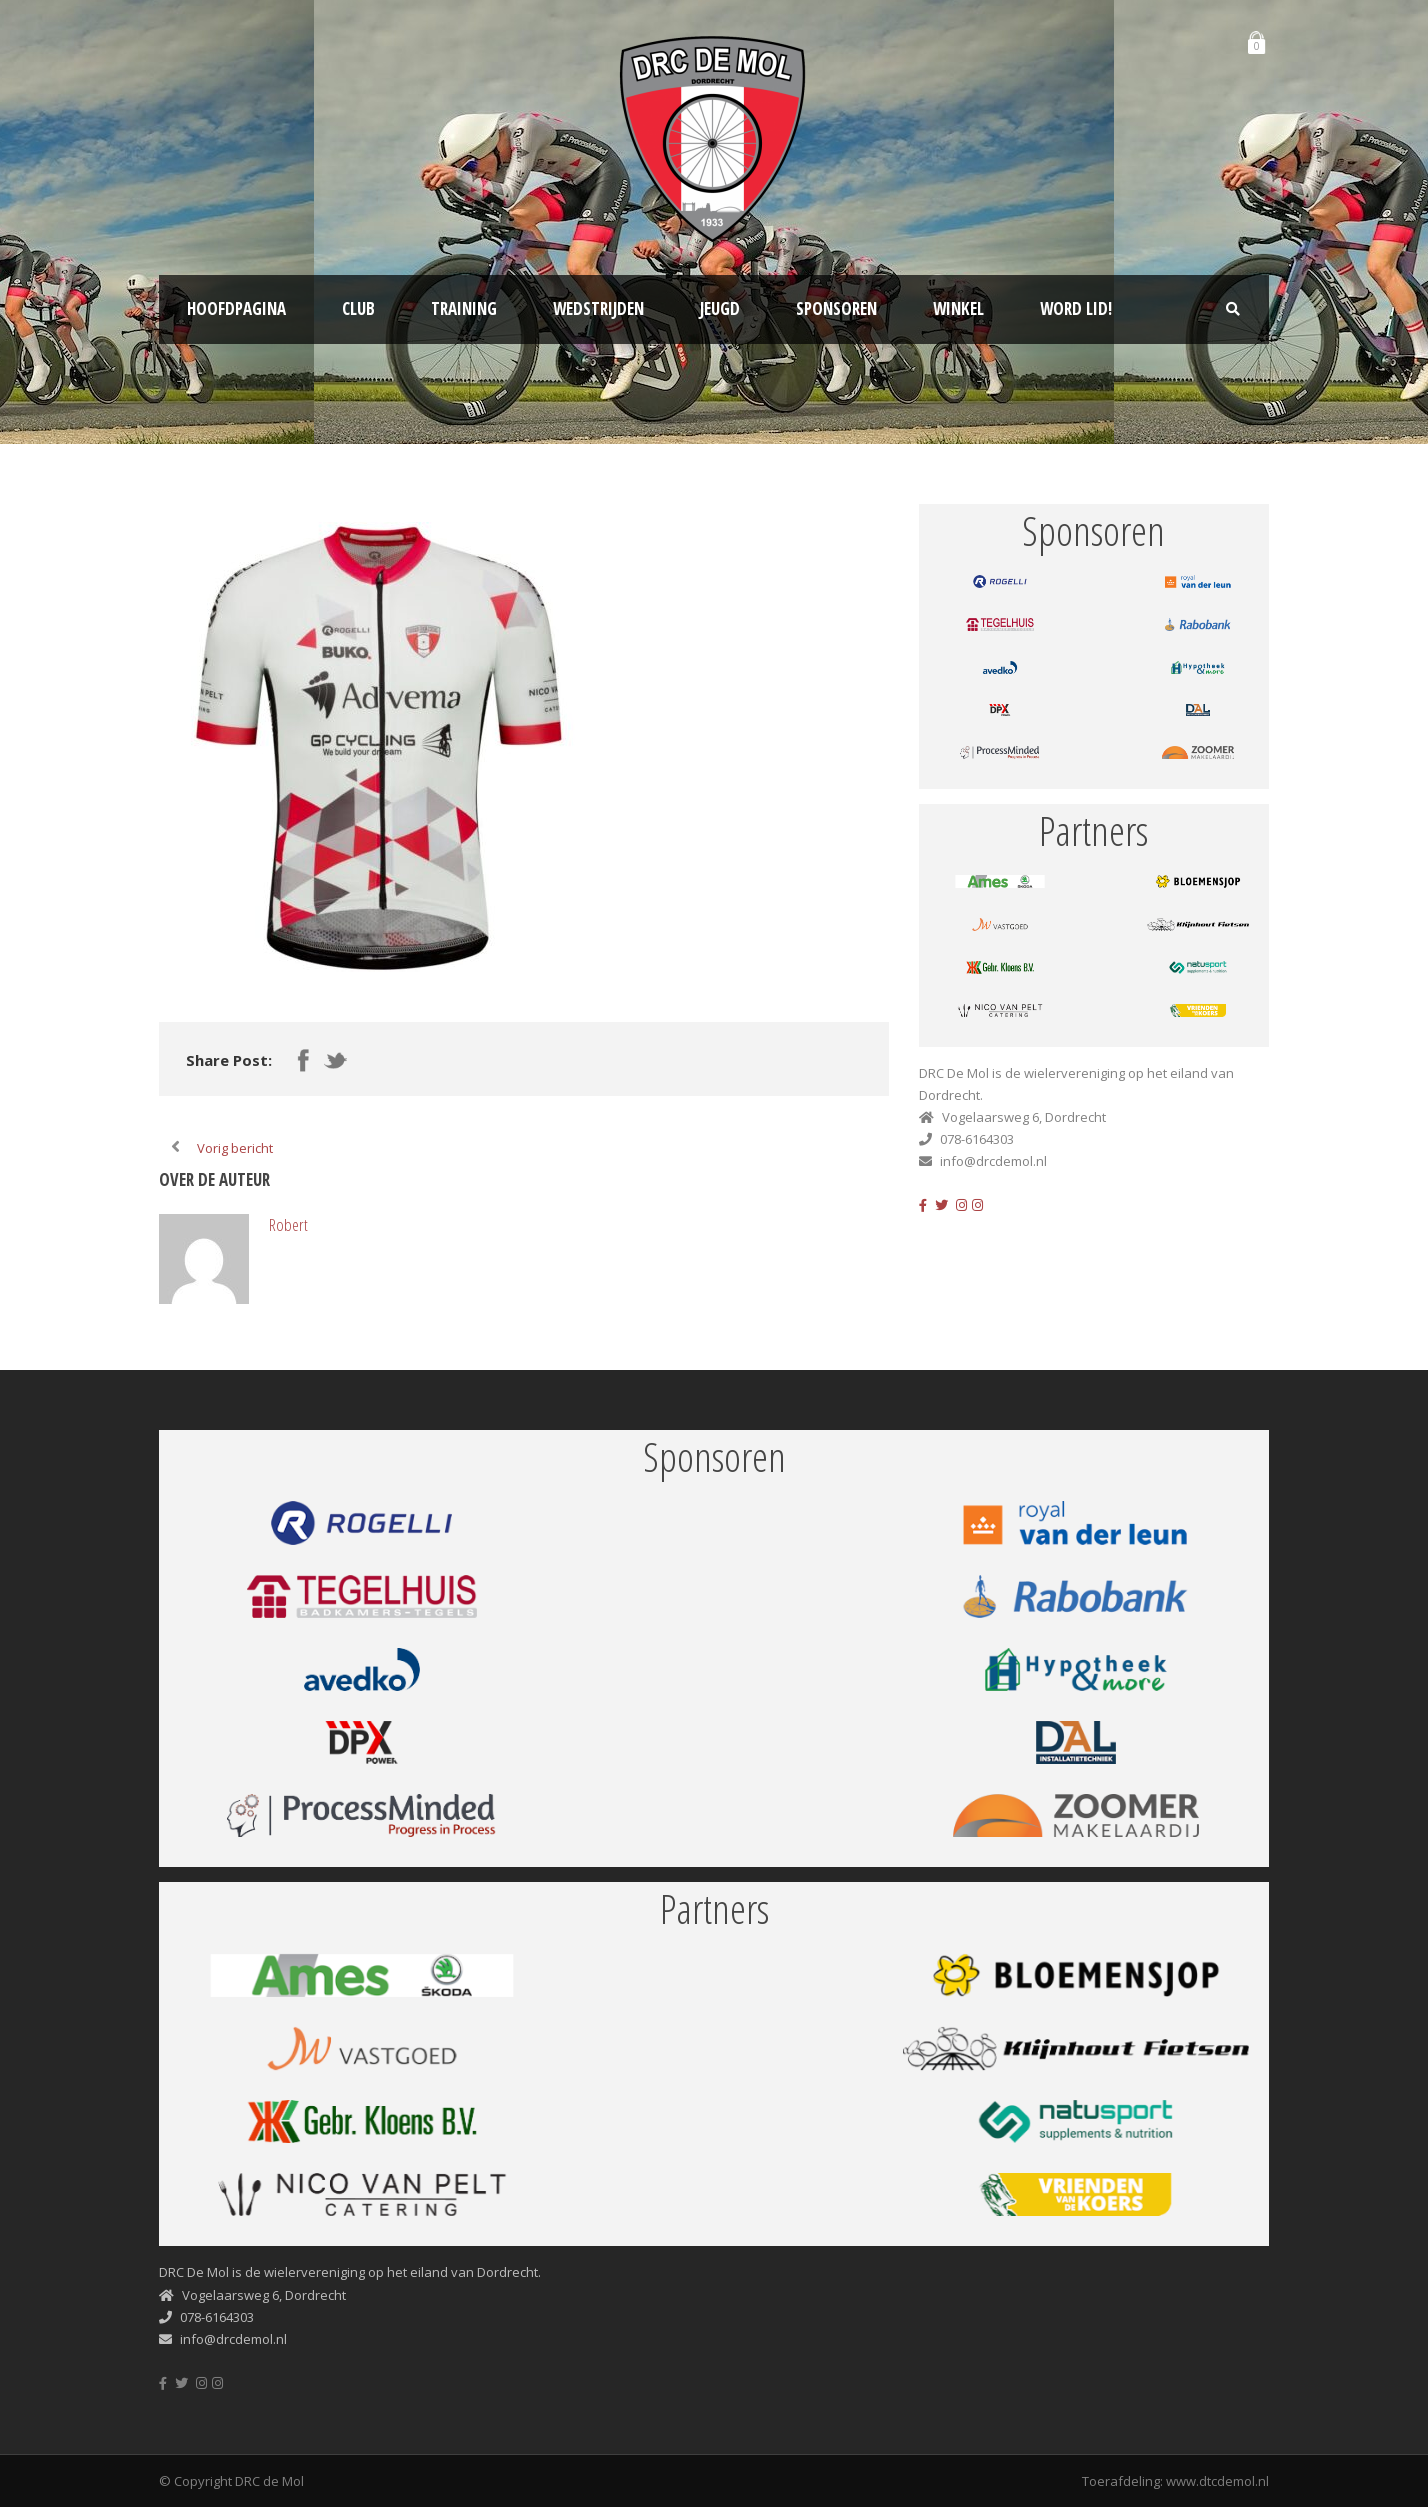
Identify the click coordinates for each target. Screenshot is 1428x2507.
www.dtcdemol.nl (1217, 2481)
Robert (288, 1224)
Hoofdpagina (236, 308)
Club (358, 308)
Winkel (958, 308)
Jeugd (720, 308)
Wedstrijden (598, 308)
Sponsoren (836, 308)
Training (464, 308)
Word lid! (1076, 308)
